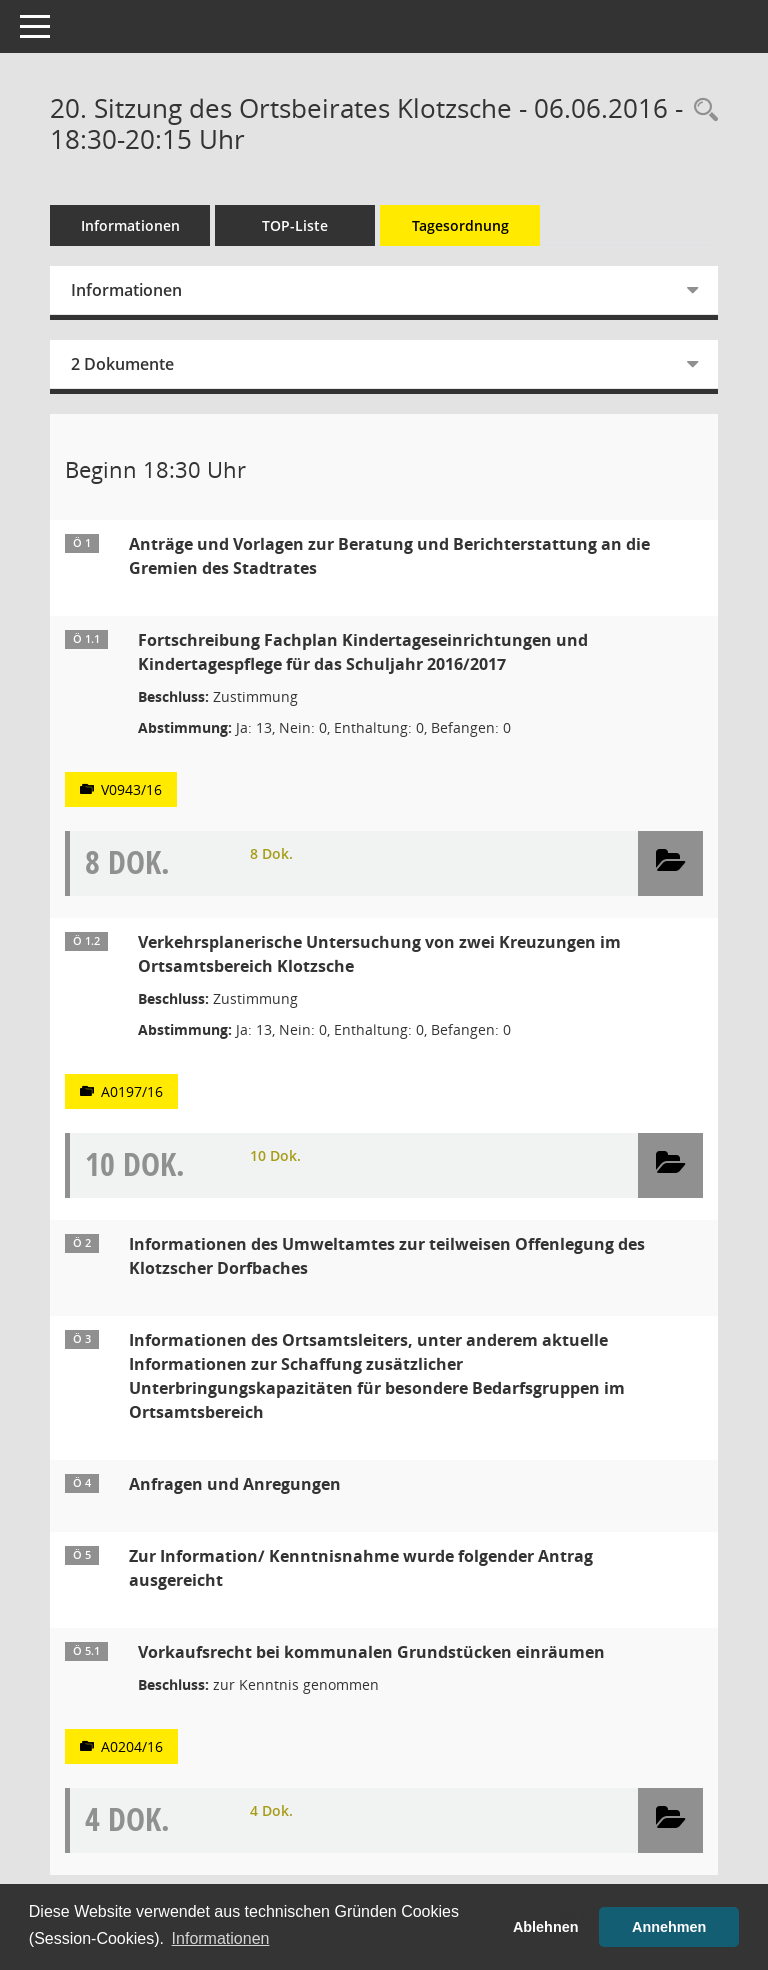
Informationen (130, 225)
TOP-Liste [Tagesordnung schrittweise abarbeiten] (295, 225)
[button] (670, 863)
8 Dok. (271, 853)
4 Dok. (271, 1810)
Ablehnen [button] (546, 1927)
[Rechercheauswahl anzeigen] (701, 110)
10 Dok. (275, 1155)
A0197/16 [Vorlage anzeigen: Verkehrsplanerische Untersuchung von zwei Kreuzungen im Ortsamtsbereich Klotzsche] (132, 1091)
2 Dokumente (122, 364)
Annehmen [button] (669, 1927)
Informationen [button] (221, 1938)
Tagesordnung (460, 225)
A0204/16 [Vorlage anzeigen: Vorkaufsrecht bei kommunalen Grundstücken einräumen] (132, 1746)
